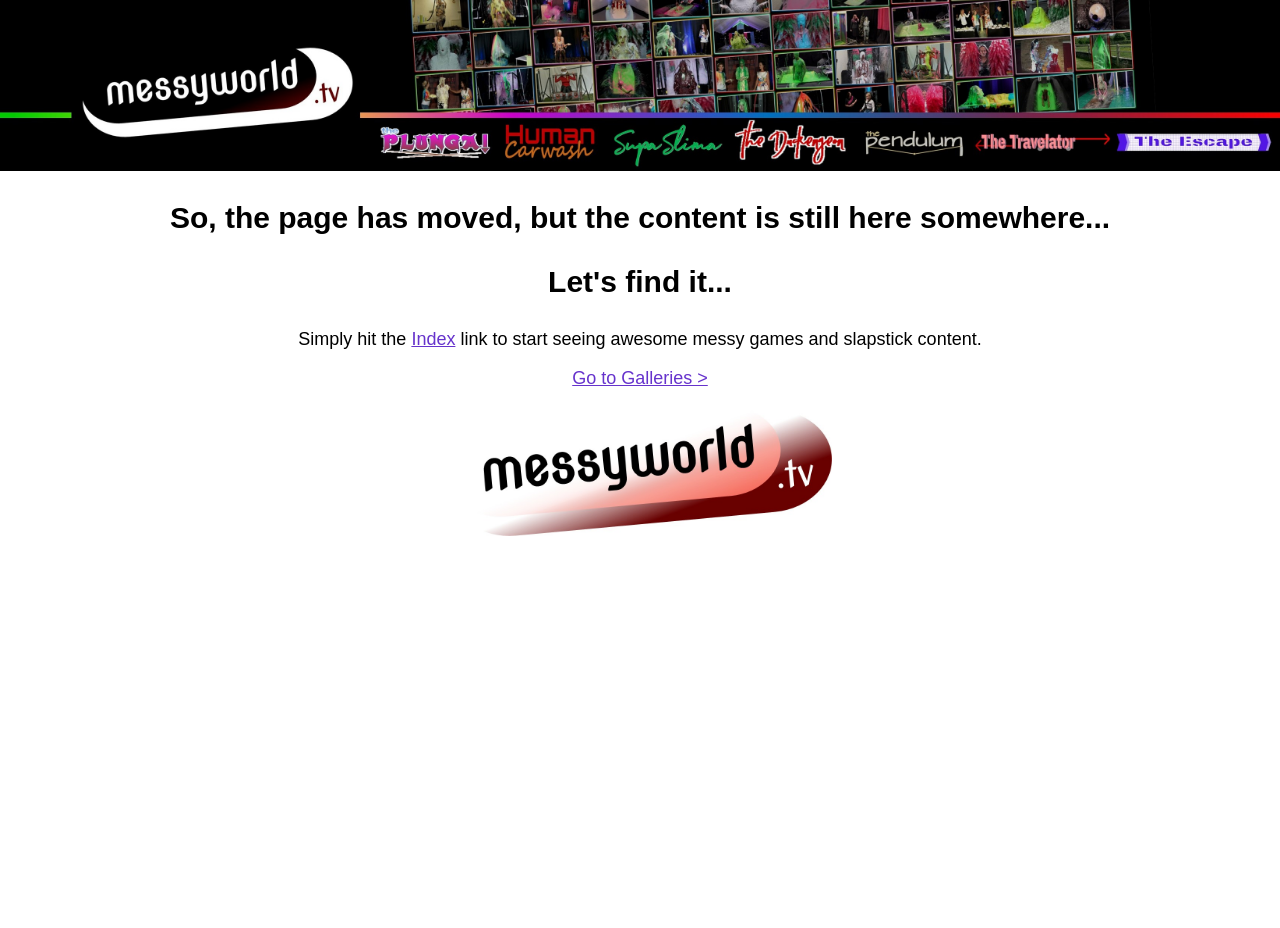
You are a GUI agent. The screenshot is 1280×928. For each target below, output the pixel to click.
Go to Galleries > (640, 378)
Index (433, 339)
